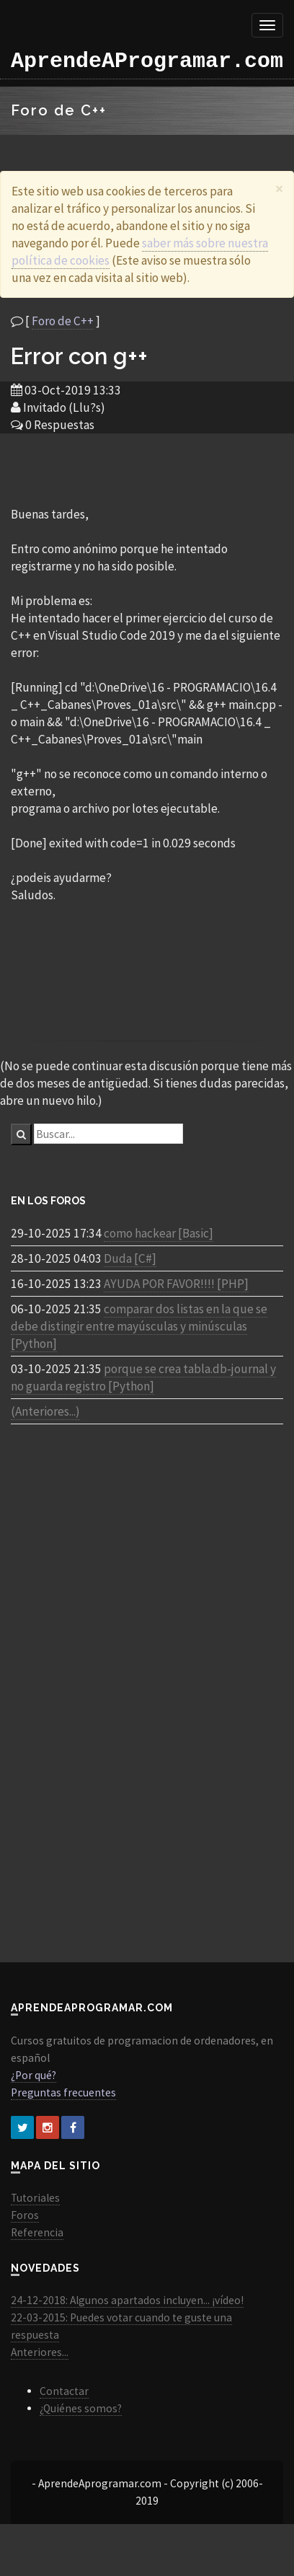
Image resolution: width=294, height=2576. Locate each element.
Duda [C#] (130, 1258)
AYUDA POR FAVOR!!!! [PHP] (176, 1284)
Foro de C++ (63, 321)
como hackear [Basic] (158, 1233)
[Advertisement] (147, 469)
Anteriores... (39, 2352)
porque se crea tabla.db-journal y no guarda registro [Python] (143, 1377)
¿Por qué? (33, 2075)
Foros (25, 2215)
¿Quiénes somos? (81, 2408)
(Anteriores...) (45, 1411)
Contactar (64, 2391)
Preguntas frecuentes (63, 2092)
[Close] (279, 188)
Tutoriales (35, 2198)
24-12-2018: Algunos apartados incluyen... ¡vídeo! (127, 2300)
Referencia (37, 2232)
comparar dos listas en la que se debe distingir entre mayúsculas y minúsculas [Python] (139, 1326)
